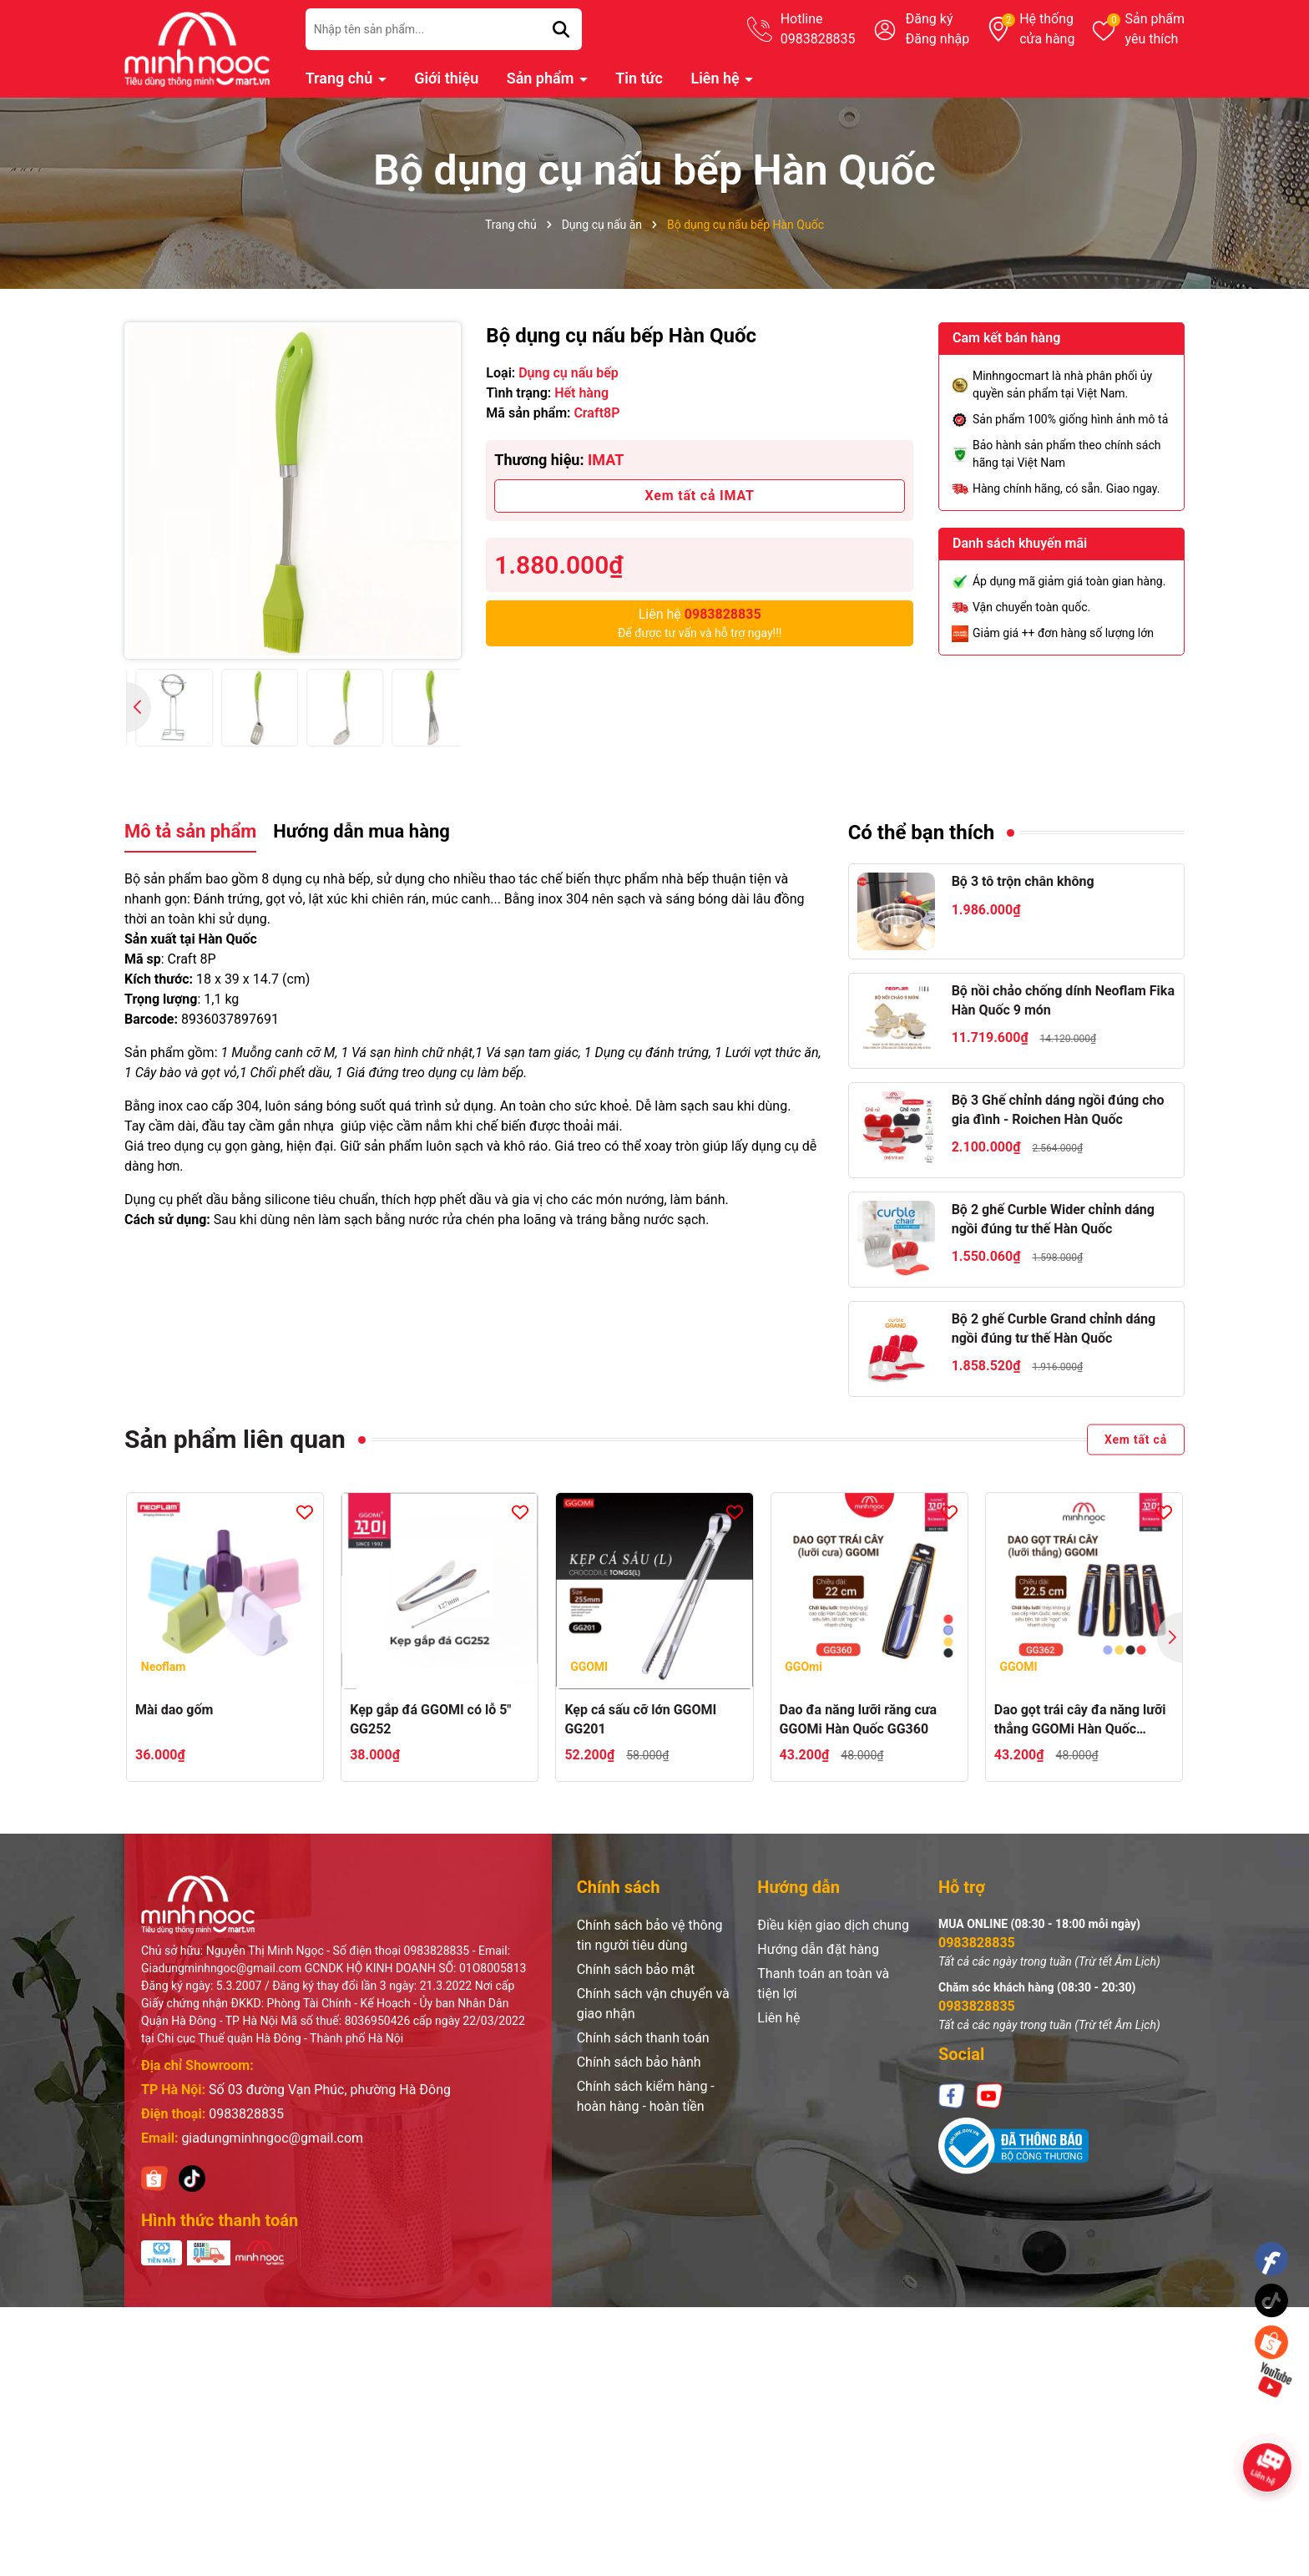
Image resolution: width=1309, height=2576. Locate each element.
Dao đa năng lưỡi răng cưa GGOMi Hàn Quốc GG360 (859, 1719)
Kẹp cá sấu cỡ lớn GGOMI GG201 (640, 1719)
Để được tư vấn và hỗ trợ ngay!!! (700, 622)
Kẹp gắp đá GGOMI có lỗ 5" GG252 (430, 1719)
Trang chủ (341, 78)
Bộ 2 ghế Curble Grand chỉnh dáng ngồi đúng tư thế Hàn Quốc (1054, 1328)
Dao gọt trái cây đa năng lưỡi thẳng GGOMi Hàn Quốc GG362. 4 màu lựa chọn (1080, 1720)
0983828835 (246, 2114)
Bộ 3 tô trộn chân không (1023, 881)
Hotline (818, 30)
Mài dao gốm (174, 1710)
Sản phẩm (1155, 30)
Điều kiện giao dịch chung (833, 1925)
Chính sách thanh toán (643, 2038)
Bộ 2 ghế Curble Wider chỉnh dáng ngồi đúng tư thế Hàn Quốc (1053, 1219)
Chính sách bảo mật (636, 1969)
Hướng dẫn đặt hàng (818, 1949)
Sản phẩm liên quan (235, 1439)
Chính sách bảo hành (639, 2062)
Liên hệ (716, 78)
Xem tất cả (1135, 1439)
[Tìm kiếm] (561, 29)
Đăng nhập (938, 39)
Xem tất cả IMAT (700, 496)
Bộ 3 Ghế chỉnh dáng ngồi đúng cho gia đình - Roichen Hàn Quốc (1058, 1109)
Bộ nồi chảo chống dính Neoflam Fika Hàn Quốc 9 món (1063, 1000)
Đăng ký (929, 19)
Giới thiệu (446, 78)
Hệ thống (1046, 30)
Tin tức (639, 78)
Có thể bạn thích (921, 832)
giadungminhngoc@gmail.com (272, 2138)
